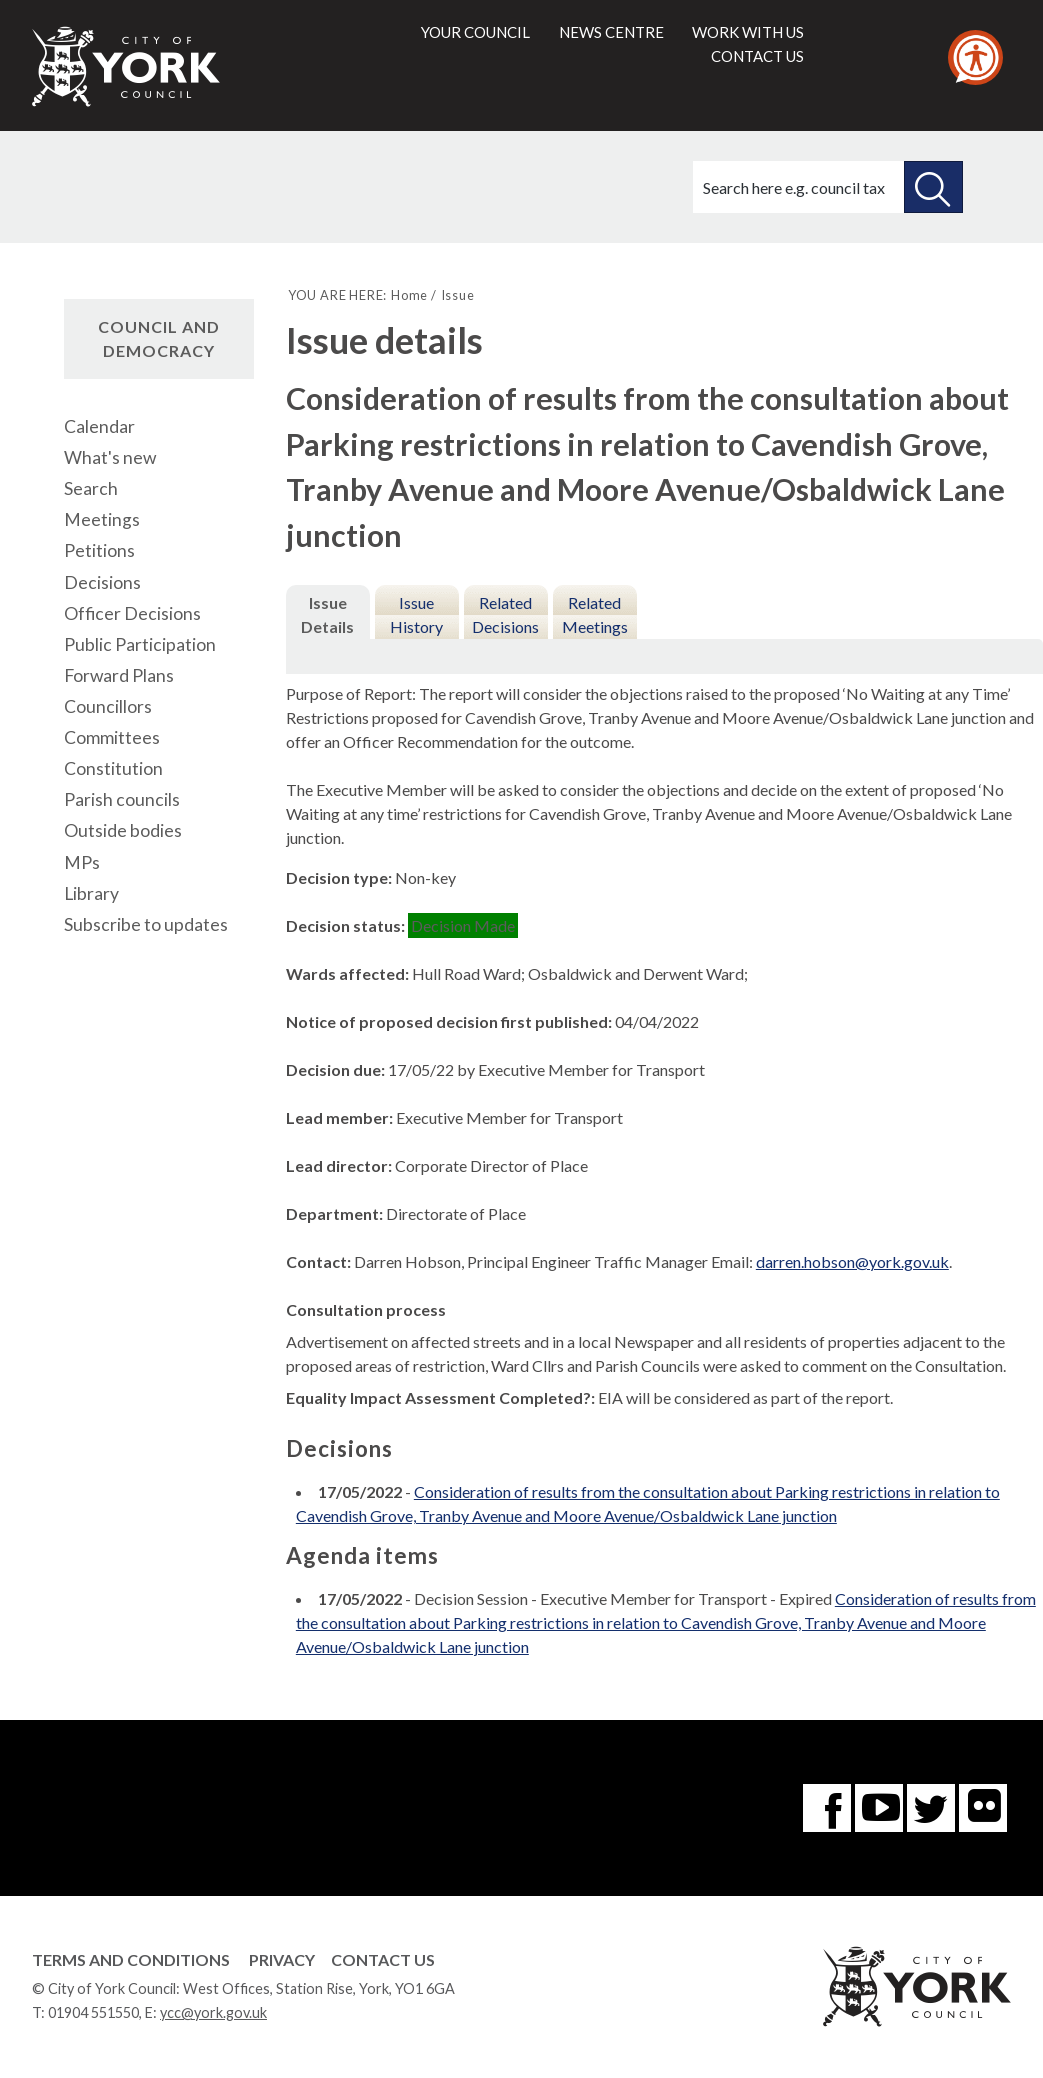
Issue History (416, 614)
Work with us (748, 32)
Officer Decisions (132, 613)
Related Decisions (505, 614)
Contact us (757, 56)
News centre (611, 32)
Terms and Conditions (131, 1959)
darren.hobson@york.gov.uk (852, 1261)
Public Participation (140, 644)
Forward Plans (119, 675)
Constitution (113, 768)
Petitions (99, 550)
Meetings (102, 519)
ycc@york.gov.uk (213, 2012)
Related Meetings (595, 614)
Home (409, 295)
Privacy (282, 1959)
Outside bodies (123, 830)
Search (91, 488)
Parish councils (122, 799)
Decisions (102, 582)
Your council (475, 32)
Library (91, 893)
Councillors (108, 706)
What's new (110, 457)
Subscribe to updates (146, 924)
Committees (112, 737)
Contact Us (383, 1959)
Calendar (99, 426)
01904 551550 (93, 2012)
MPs (82, 862)
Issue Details (327, 614)
